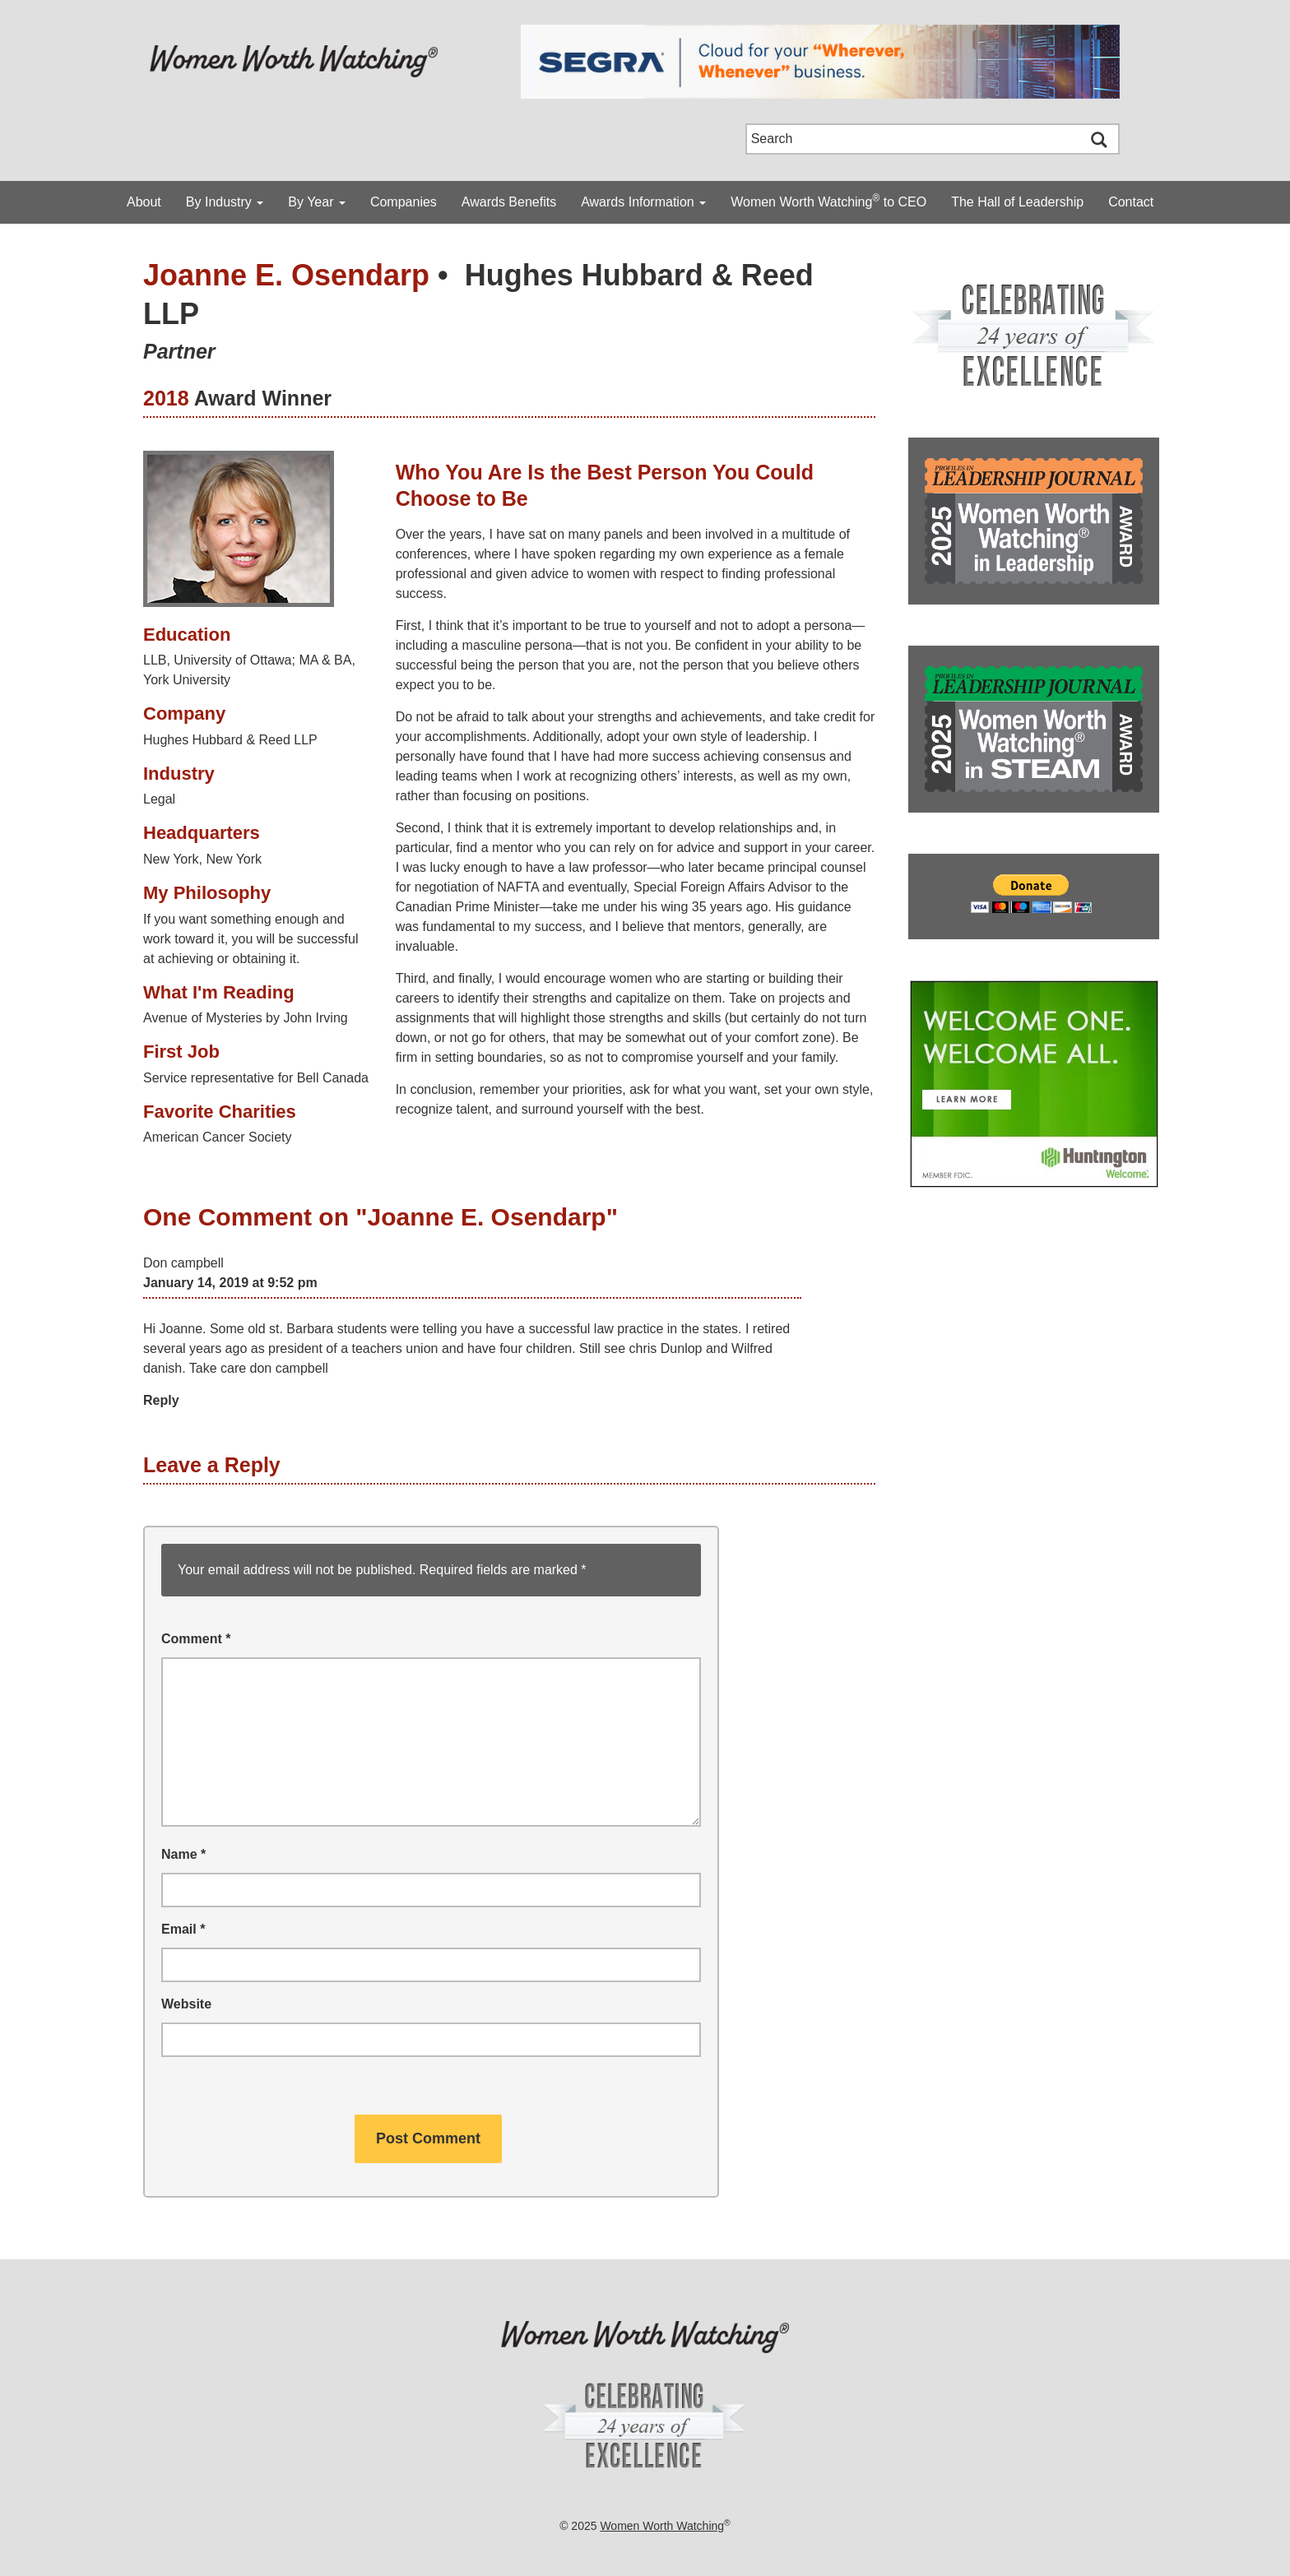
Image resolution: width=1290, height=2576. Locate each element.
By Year (317, 202)
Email (183, 1929)
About (144, 202)
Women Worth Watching (662, 2525)
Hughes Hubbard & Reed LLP (230, 740)
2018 (166, 398)
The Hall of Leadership (1017, 202)
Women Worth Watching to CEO (828, 200)
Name (183, 1854)
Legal (159, 799)
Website (186, 2004)
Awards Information (643, 202)
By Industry (224, 202)
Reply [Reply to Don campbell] (161, 1400)
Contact (1130, 202)
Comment (195, 1639)
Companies (403, 202)
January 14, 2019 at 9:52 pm (230, 1283)
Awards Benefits (509, 202)
